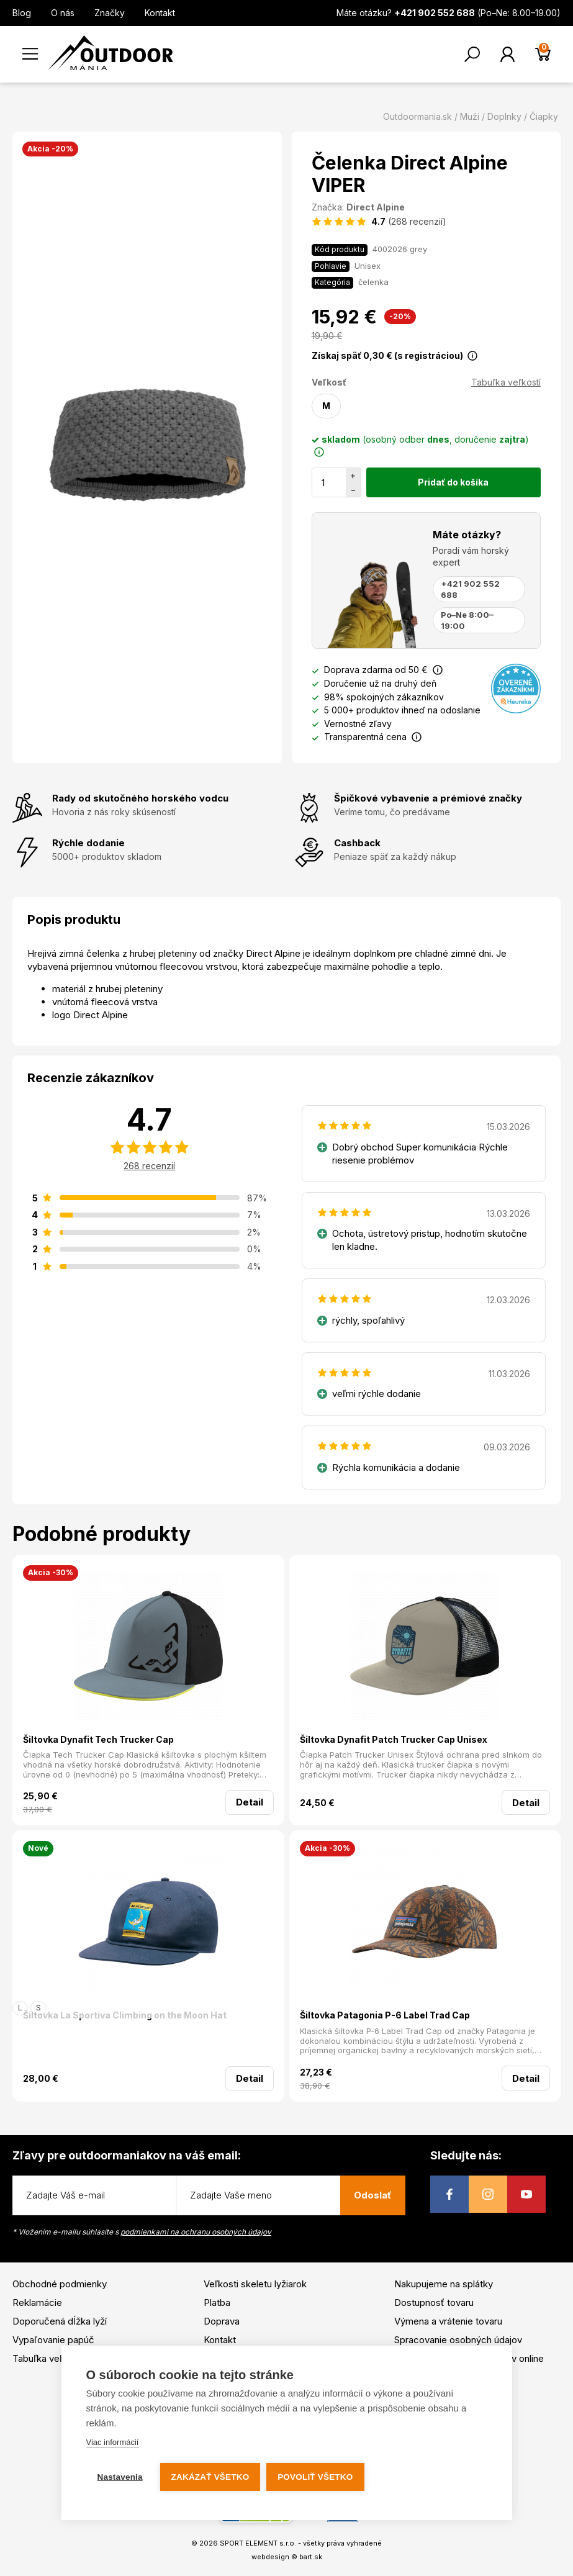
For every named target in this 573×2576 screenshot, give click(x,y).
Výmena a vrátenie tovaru (448, 2321)
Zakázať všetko (210, 2477)
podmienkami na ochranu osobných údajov (195, 2231)
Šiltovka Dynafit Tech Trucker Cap (98, 1739)
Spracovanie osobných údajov (458, 2340)
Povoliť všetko (315, 2477)
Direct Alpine (375, 207)
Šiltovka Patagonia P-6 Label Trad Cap (385, 2015)
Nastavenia (119, 2477)
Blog (21, 12)
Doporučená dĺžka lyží (59, 2321)
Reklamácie (37, 2302)
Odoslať (373, 2195)
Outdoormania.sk (417, 116)
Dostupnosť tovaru (434, 2302)
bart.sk (310, 2556)
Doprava (222, 2321)
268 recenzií (149, 1165)
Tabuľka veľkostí (506, 382)
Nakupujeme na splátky (443, 2284)
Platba (217, 2302)
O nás (62, 12)
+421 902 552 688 (470, 589)
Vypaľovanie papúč (53, 2340)
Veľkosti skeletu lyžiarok (255, 2284)
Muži (469, 116)
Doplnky (504, 116)
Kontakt (160, 12)
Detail (249, 1802)
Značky (109, 12)
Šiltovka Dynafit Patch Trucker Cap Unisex (393, 1739)
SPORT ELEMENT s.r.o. (258, 2543)
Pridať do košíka (453, 482)
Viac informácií (112, 2442)
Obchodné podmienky (59, 2284)
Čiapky (544, 116)
